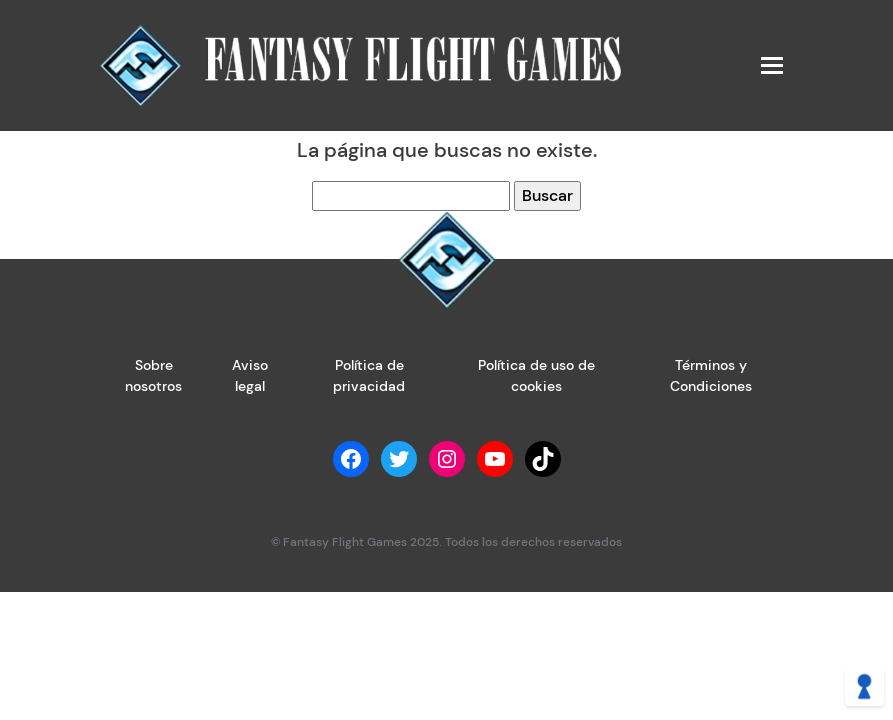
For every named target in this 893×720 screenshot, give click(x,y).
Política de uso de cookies (536, 375)
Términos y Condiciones (711, 375)
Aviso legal (250, 375)
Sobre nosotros (153, 375)
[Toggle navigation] (771, 65)
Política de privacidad (369, 375)
